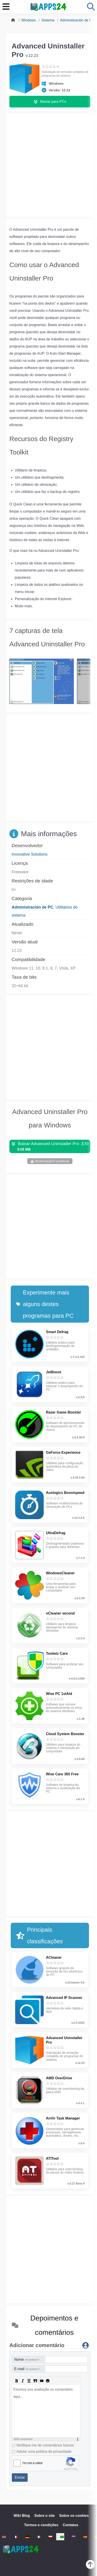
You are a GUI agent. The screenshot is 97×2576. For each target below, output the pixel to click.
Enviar (20, 2477)
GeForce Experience (63, 1452)
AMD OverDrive (59, 2078)
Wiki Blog (22, 2515)
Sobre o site (44, 2515)
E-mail (29, 2369)
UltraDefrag (55, 1533)
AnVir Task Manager (63, 2118)
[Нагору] (90, 2565)
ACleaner (54, 1957)
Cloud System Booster (65, 1734)
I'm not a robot (32, 2463)
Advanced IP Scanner (64, 1998)
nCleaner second (60, 1613)
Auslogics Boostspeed (65, 1493)
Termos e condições (41, 2525)
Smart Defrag (57, 1332)
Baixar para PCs (49, 101)
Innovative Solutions (29, 854)
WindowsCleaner (60, 1573)
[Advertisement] (48, 165)
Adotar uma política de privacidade (44, 2451)
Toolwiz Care (57, 1653)
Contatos (70, 2525)
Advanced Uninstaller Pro (64, 2040)
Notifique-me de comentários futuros (45, 2445)
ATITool (52, 2158)
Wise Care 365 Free (62, 1774)
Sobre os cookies (74, 2515)
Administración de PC (32, 907)
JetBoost (53, 1372)
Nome (29, 2359)
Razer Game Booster (63, 1412)
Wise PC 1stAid (59, 1694)
